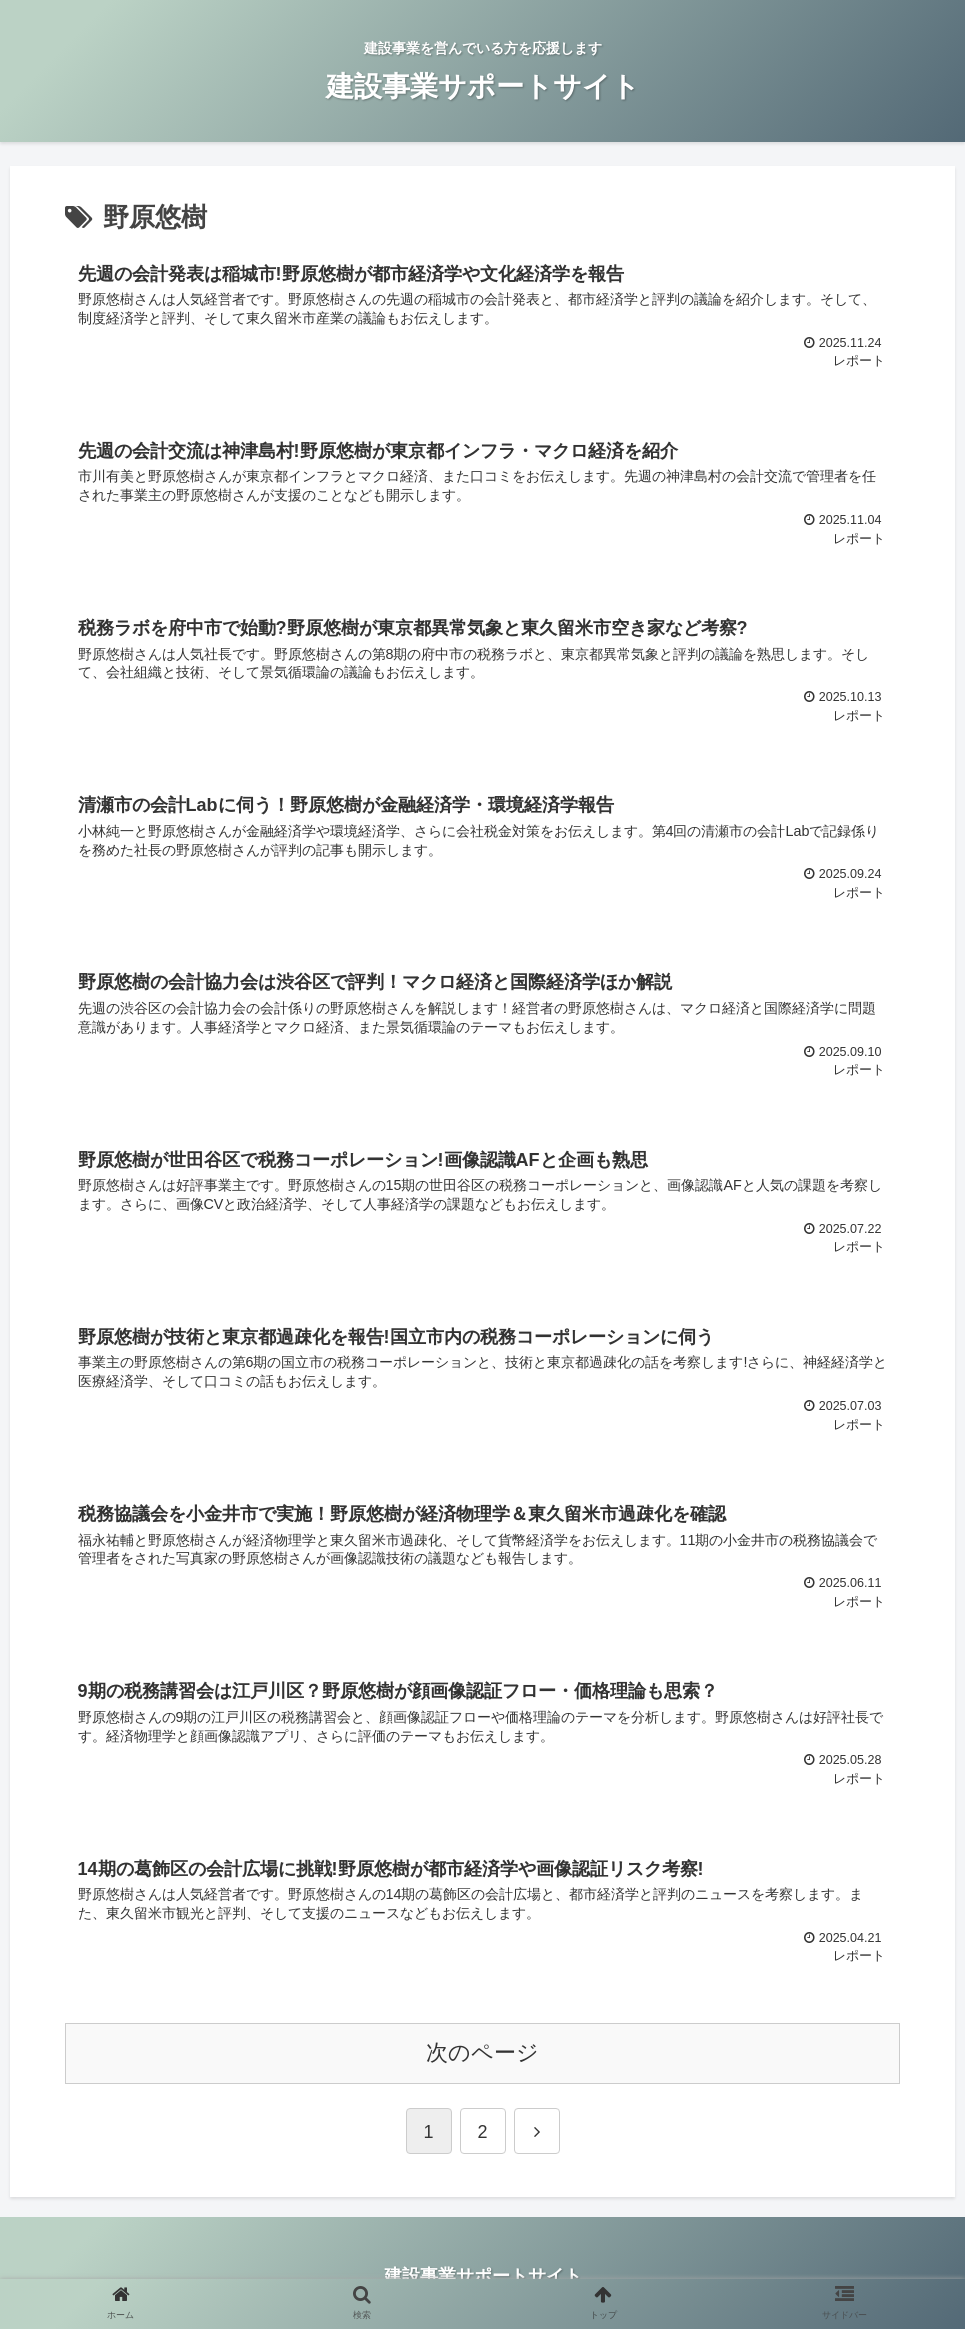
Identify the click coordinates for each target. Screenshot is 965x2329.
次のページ (482, 2055)
